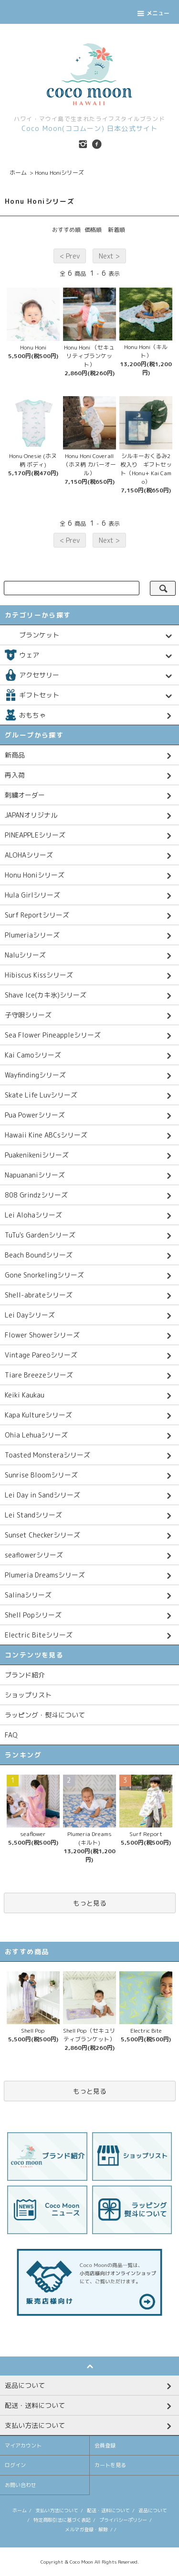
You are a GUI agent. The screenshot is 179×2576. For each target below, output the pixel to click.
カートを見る (110, 2465)
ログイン (15, 2465)
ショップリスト (28, 1694)
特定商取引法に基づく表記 (62, 2519)
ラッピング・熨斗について (45, 1714)
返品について (152, 2510)
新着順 (116, 230)
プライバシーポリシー (123, 2519)
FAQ (11, 1734)
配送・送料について (108, 2510)
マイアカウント (23, 2445)
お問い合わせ (20, 2485)
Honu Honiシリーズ (59, 173)
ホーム (18, 173)
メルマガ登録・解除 (86, 2529)
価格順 (93, 230)
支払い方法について (56, 2510)
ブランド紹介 (25, 1674)
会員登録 (105, 2445)
